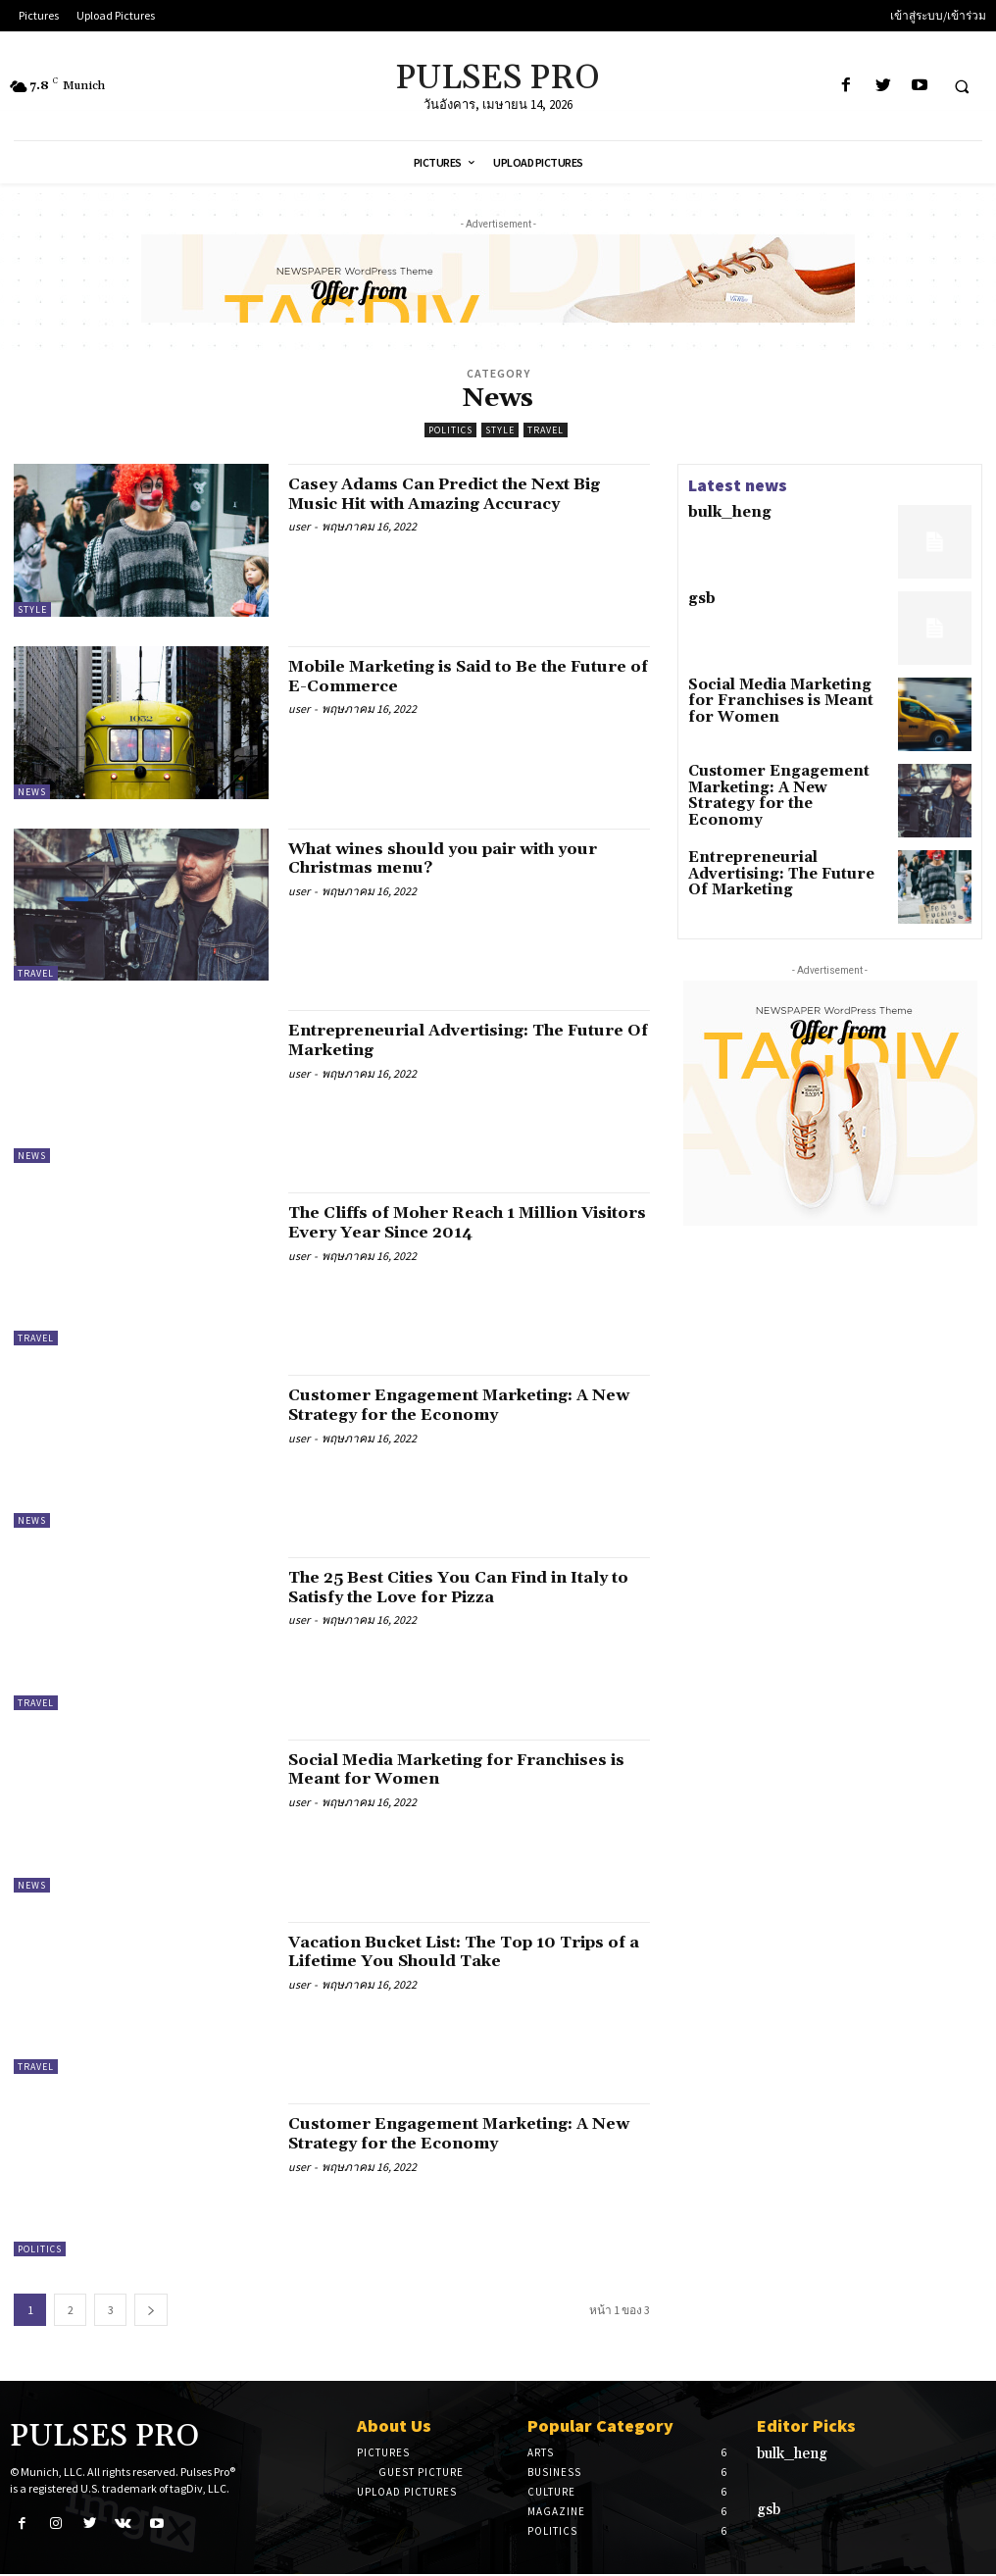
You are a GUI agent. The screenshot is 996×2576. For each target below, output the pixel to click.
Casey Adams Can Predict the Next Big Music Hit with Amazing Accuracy (469, 494)
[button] (961, 86)
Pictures (383, 2452)
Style (500, 430)
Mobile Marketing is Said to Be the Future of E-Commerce (451, 676)
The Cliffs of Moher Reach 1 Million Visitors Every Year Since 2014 (454, 1222)
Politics (450, 430)
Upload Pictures (407, 2492)
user (299, 526)
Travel (545, 430)
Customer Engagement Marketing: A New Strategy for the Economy (460, 1405)
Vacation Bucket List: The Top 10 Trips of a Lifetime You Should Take (459, 1952)
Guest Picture (421, 2472)
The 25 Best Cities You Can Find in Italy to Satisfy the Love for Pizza (451, 1587)
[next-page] (151, 2310)
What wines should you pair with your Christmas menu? (445, 858)
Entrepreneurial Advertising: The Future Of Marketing (449, 1040)
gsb (699, 601)
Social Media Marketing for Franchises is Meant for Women (438, 1769)
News (32, 791)
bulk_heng (721, 513)
